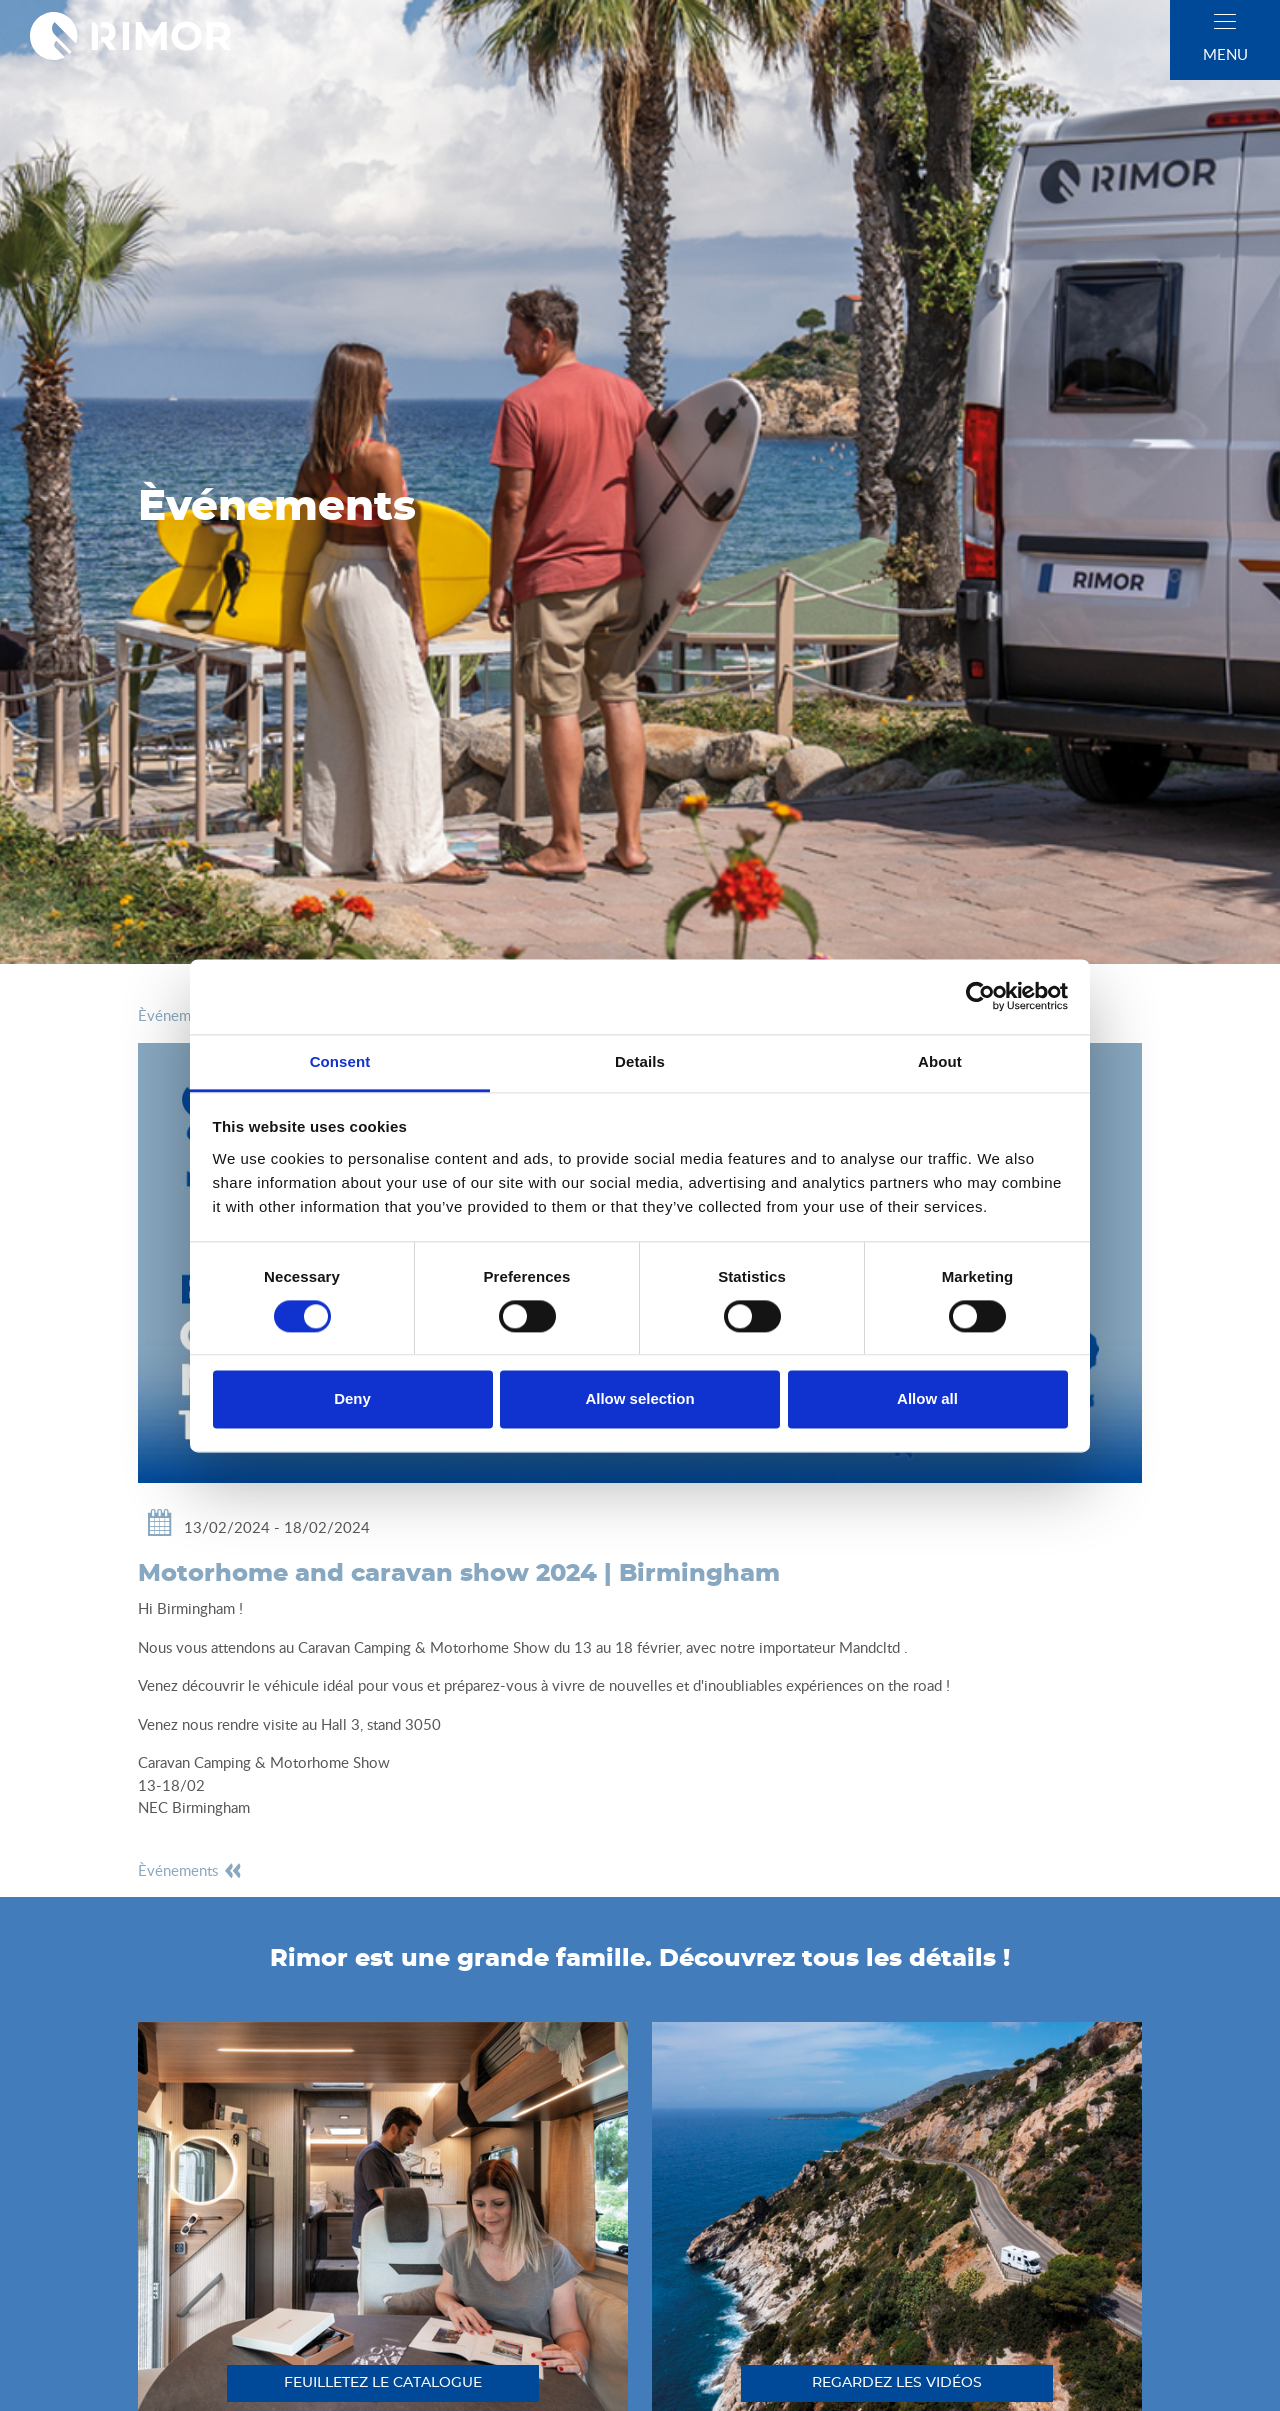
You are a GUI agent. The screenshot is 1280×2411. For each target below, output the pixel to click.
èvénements (190, 1870)
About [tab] (940, 1061)
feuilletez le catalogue (383, 2383)
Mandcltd (869, 1647)
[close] (1225, 21)
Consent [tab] (340, 1061)
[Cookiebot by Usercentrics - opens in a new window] (980, 996)
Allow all (927, 1399)
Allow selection (639, 1399)
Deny (352, 1399)
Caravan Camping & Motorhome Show (424, 1647)
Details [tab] (640, 1061)
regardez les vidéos (897, 2383)
